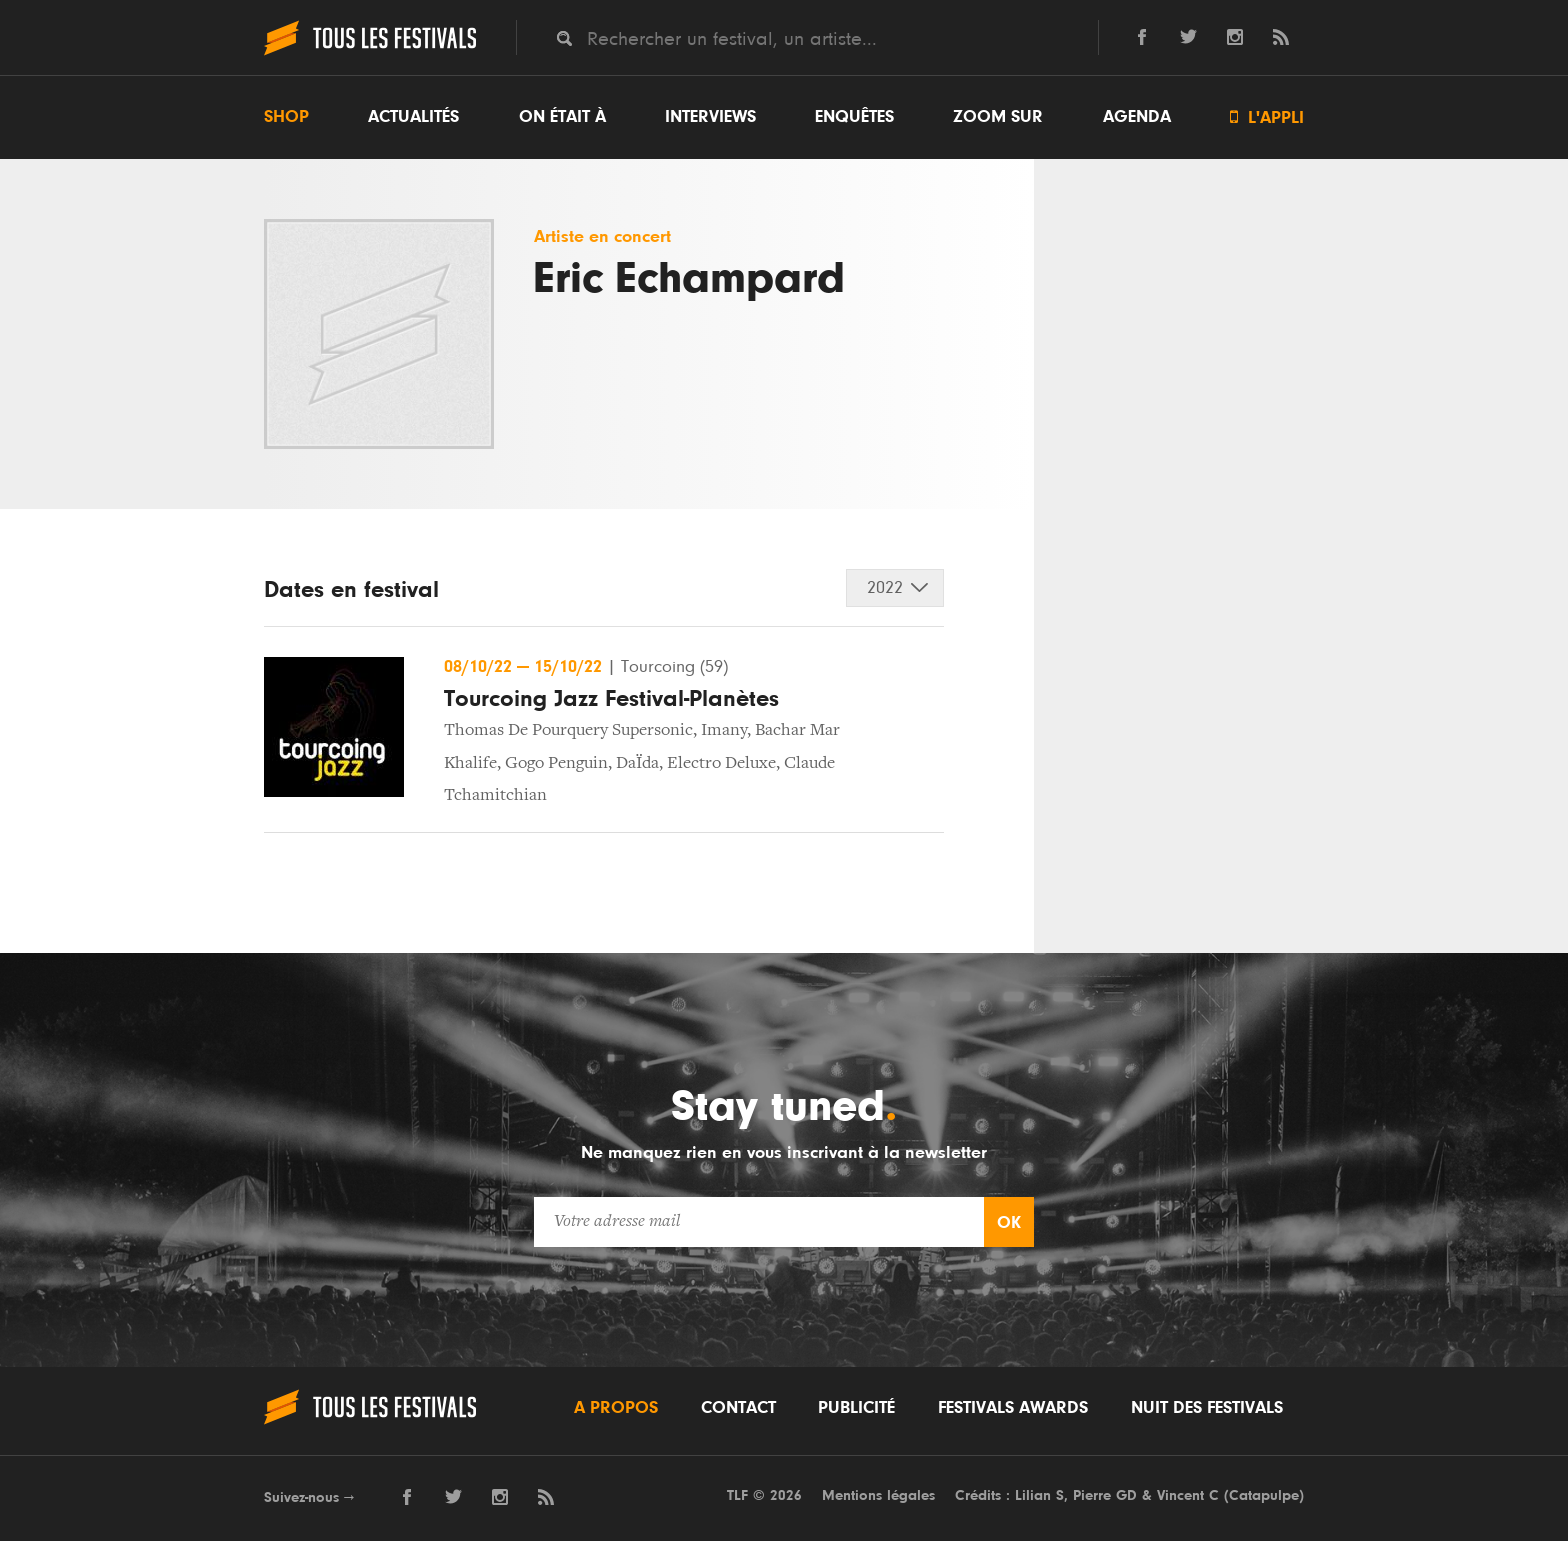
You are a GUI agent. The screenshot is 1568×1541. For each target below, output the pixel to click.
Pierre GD (1105, 1495)
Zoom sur (998, 117)
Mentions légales (878, 1495)
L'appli (1267, 117)
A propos (616, 1408)
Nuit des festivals (1207, 1408)
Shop (286, 117)
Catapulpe (1264, 1495)
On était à (562, 117)
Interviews (710, 117)
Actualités (413, 117)
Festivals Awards (1013, 1408)
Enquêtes (854, 117)
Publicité (856, 1408)
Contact (738, 1408)
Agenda (1137, 117)
